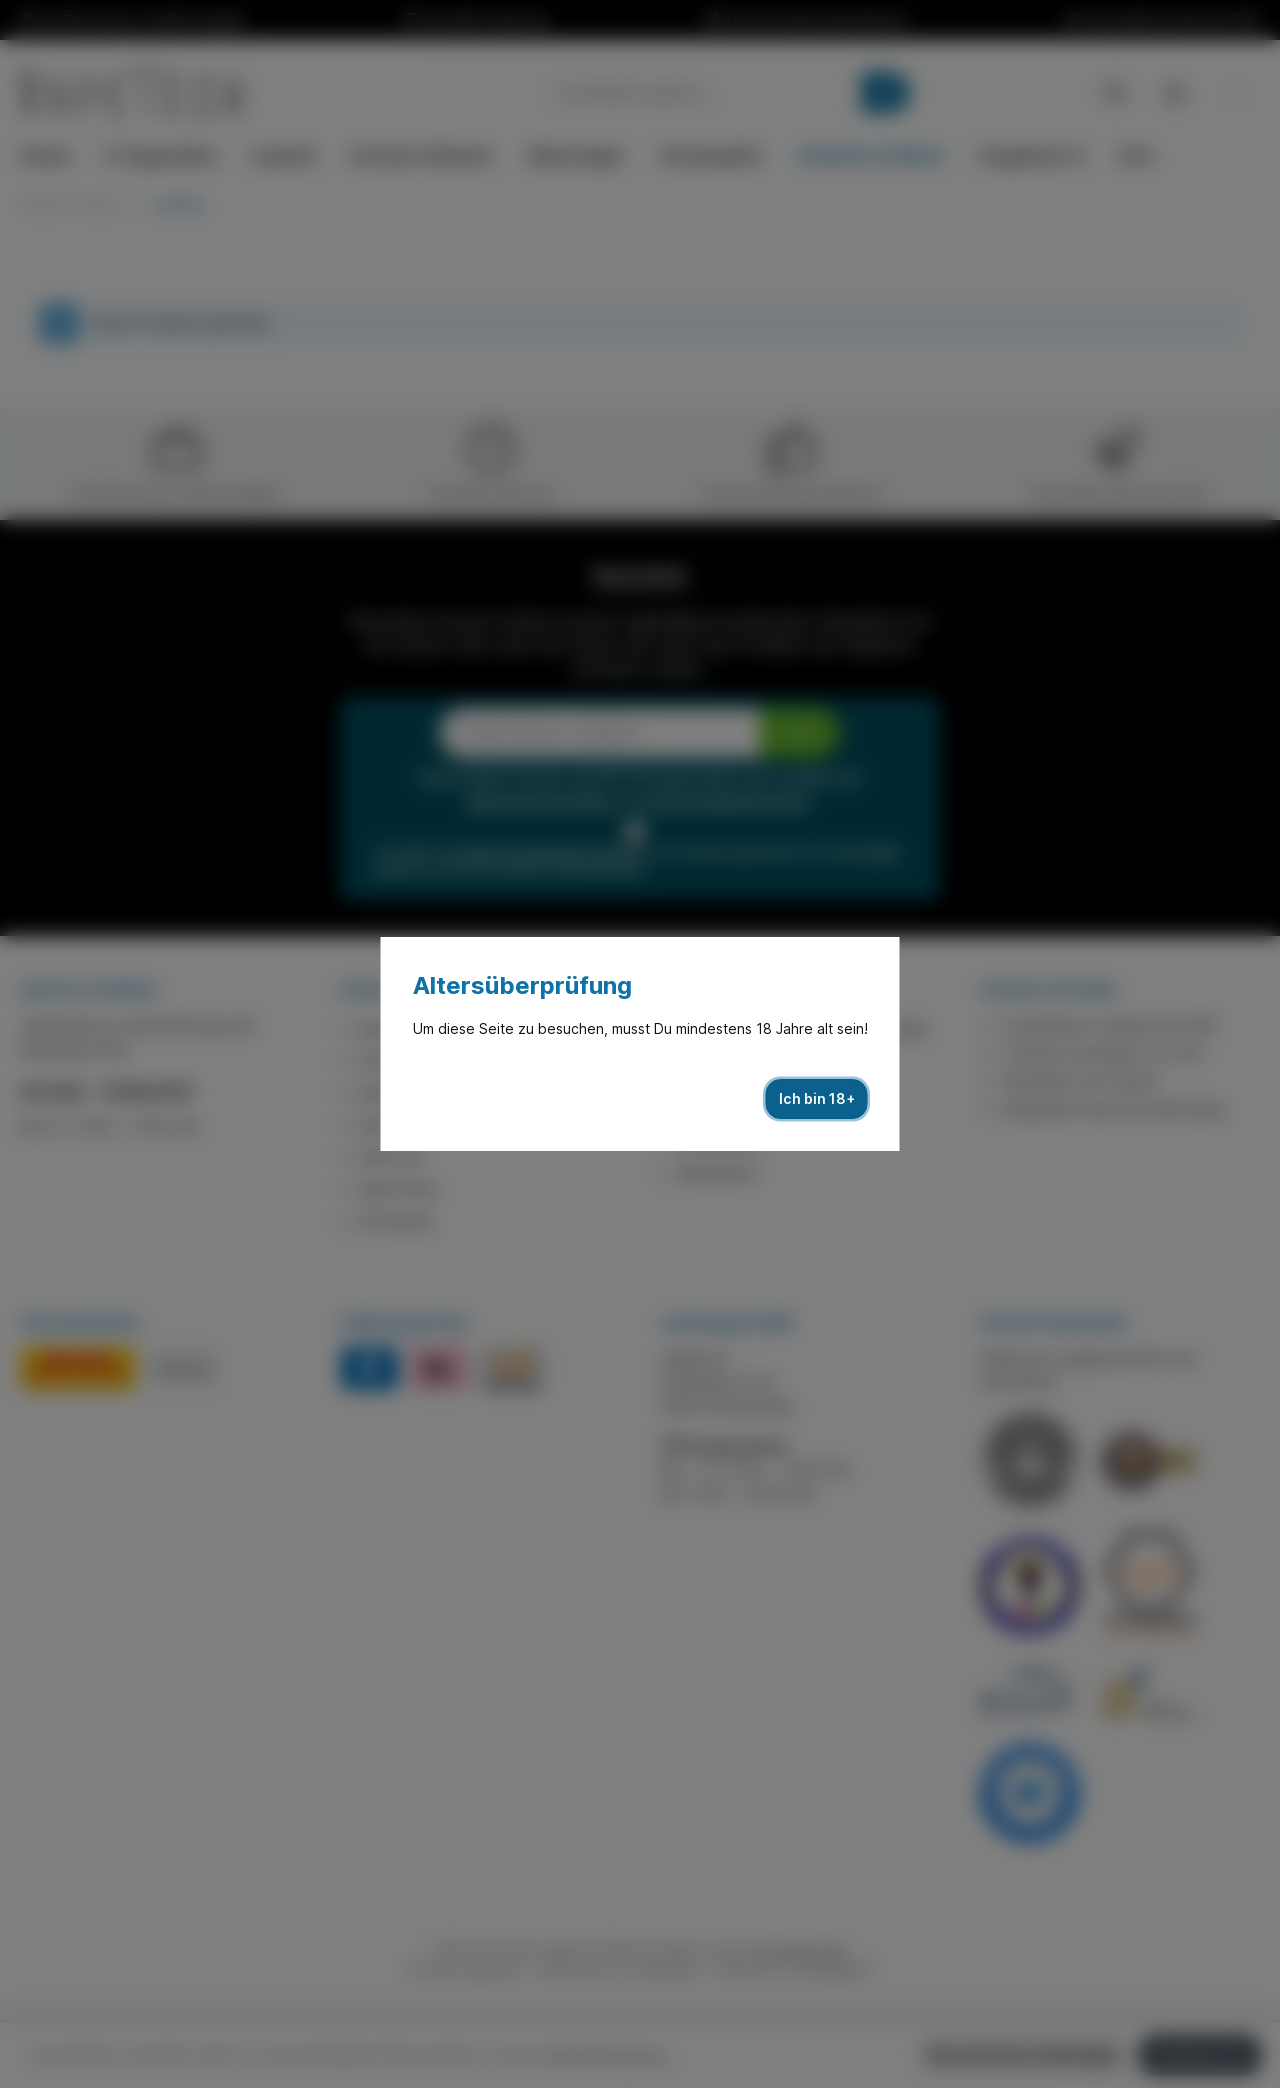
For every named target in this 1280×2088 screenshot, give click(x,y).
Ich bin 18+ (817, 1098)
